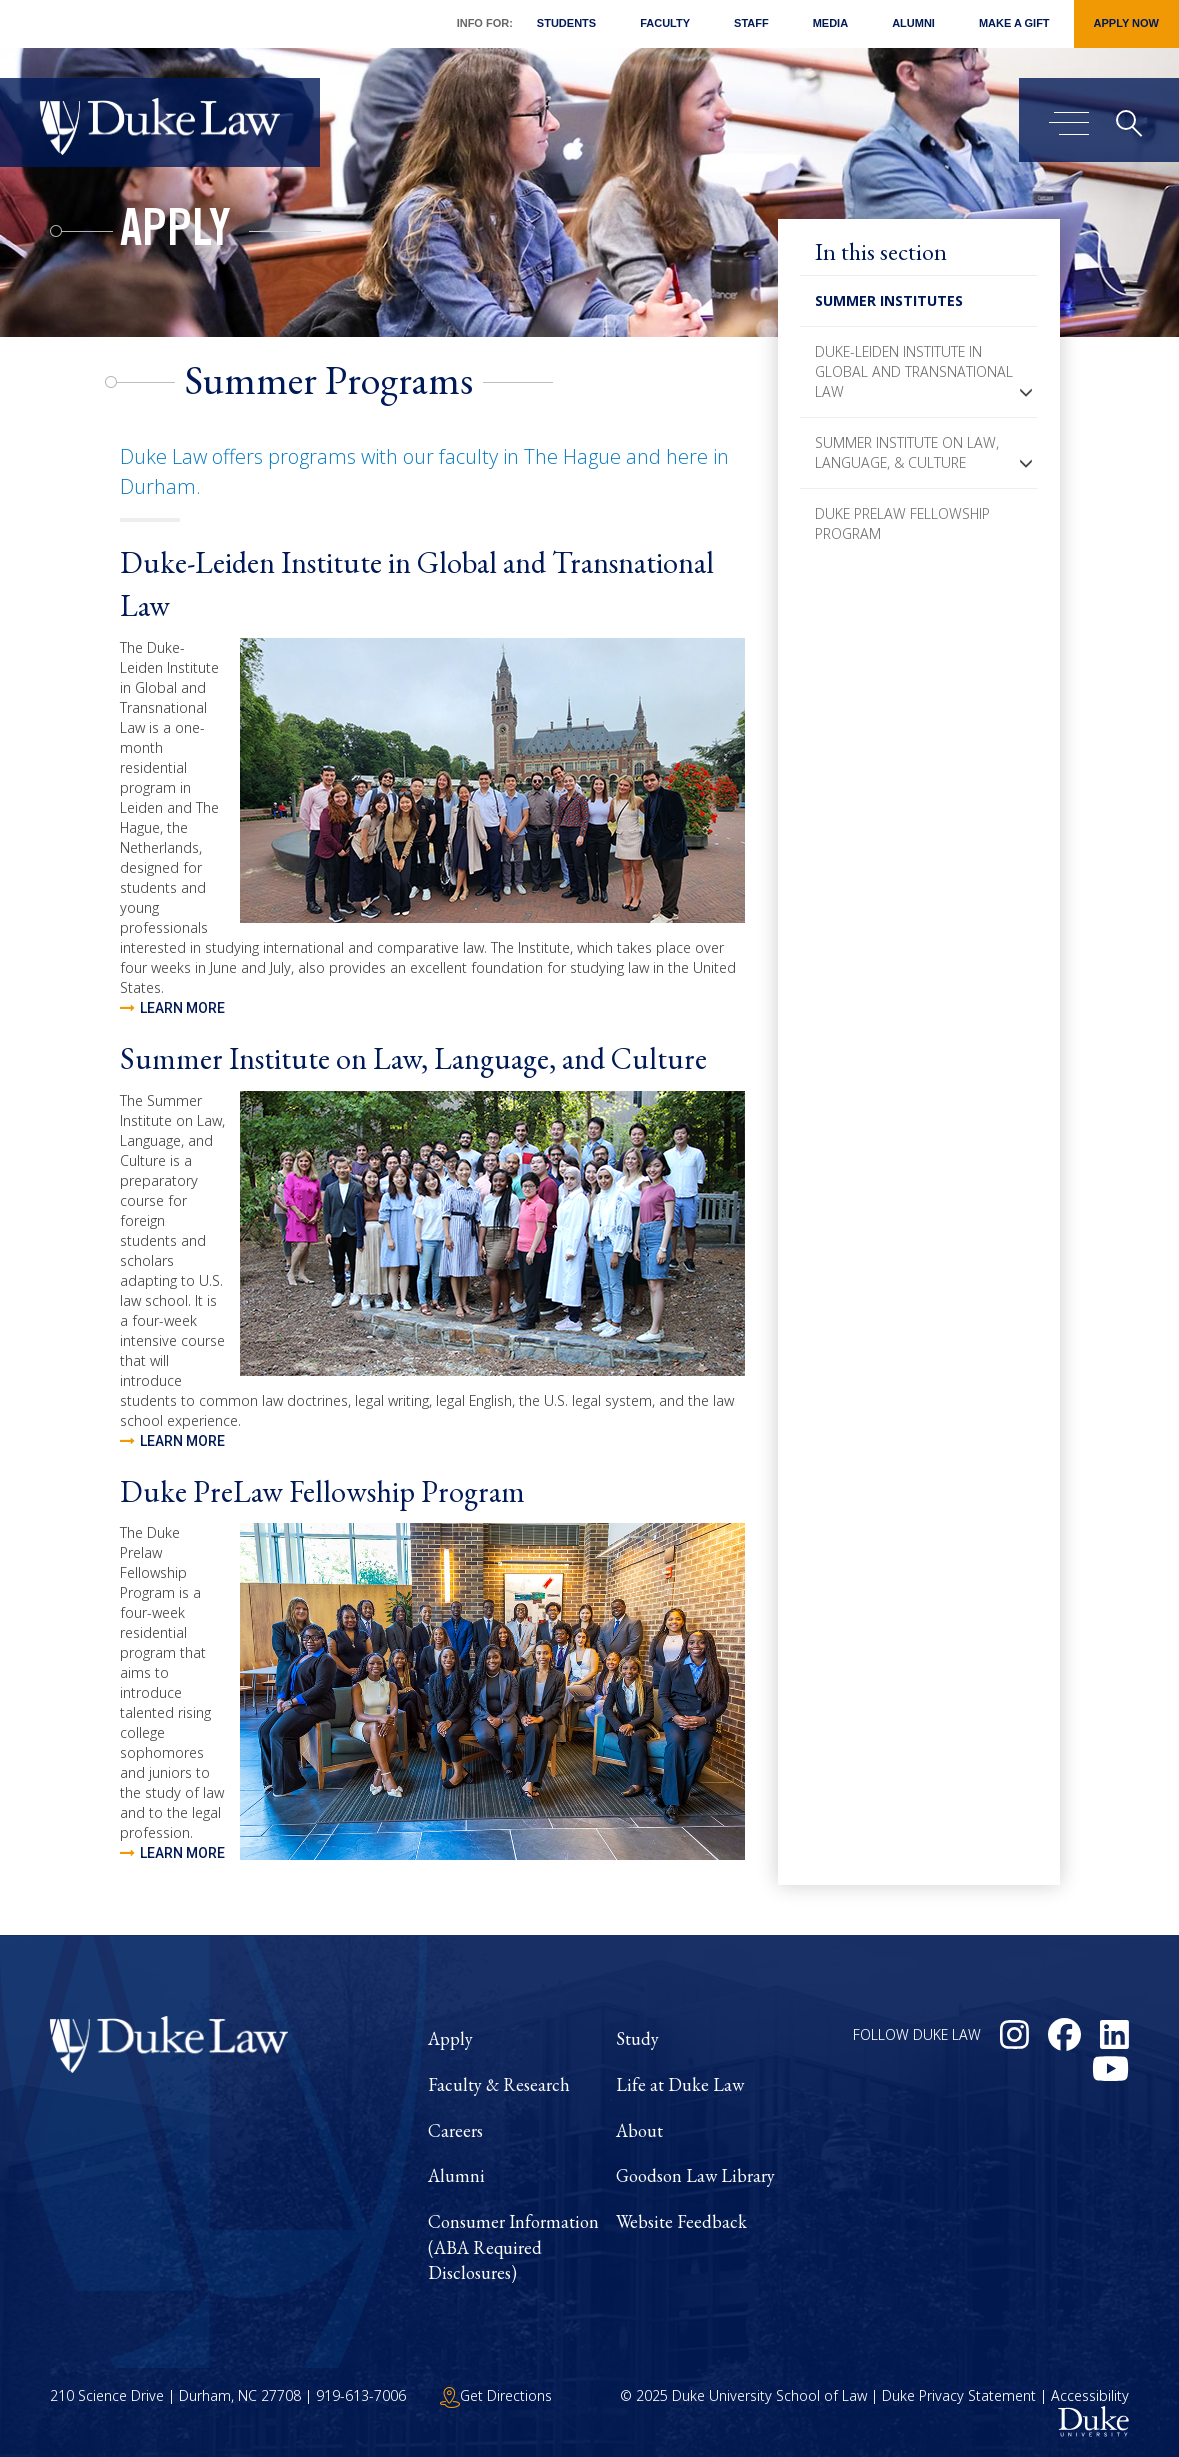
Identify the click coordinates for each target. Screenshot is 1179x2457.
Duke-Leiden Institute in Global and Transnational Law (914, 371)
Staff (751, 23)
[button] (1026, 392)
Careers (455, 2130)
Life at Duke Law (680, 2084)
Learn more (182, 1009)
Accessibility (1090, 2395)
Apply (175, 234)
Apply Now (1126, 23)
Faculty (665, 23)
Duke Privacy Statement (959, 2395)
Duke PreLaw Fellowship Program (902, 523)
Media (830, 23)
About (639, 2130)
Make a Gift (1014, 23)
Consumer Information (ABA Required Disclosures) (513, 2247)
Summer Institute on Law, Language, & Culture (907, 452)
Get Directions (496, 2395)
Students (566, 23)
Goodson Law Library (695, 2175)
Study (637, 2038)
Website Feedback (681, 2221)
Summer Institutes (889, 300)
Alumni (913, 23)
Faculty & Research (499, 2084)
